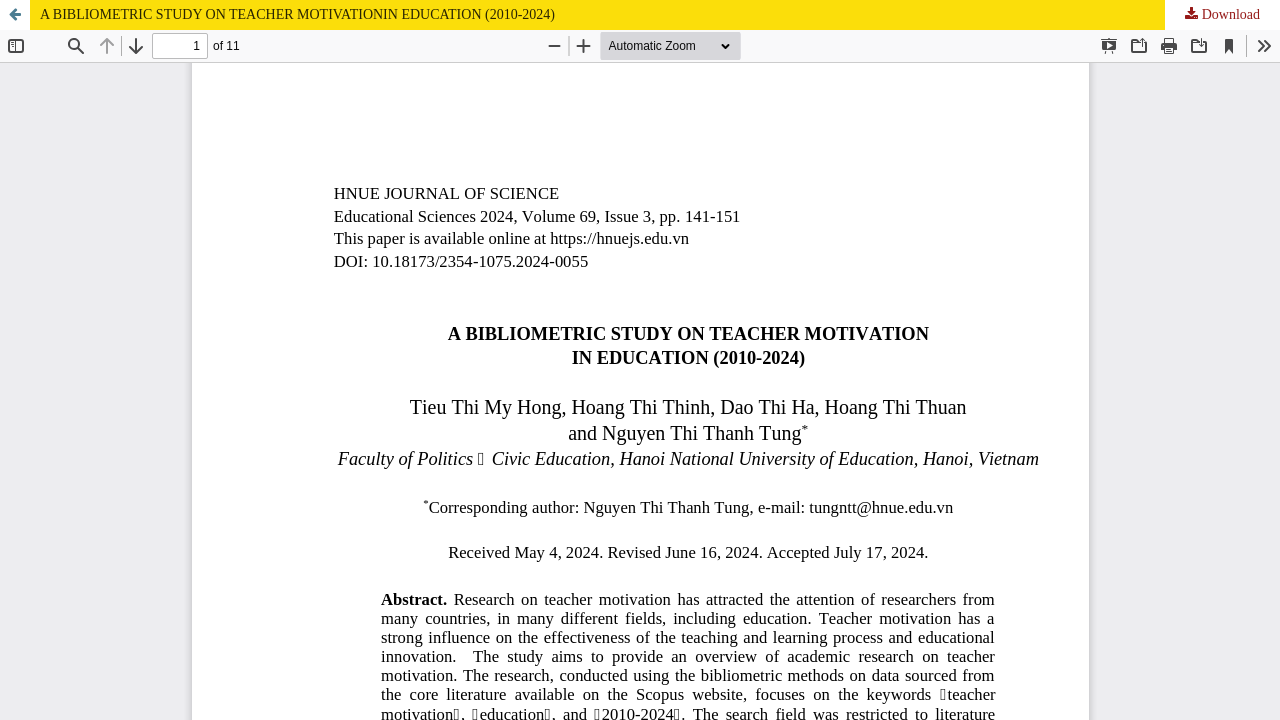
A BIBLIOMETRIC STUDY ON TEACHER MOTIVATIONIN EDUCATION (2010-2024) (297, 14)
